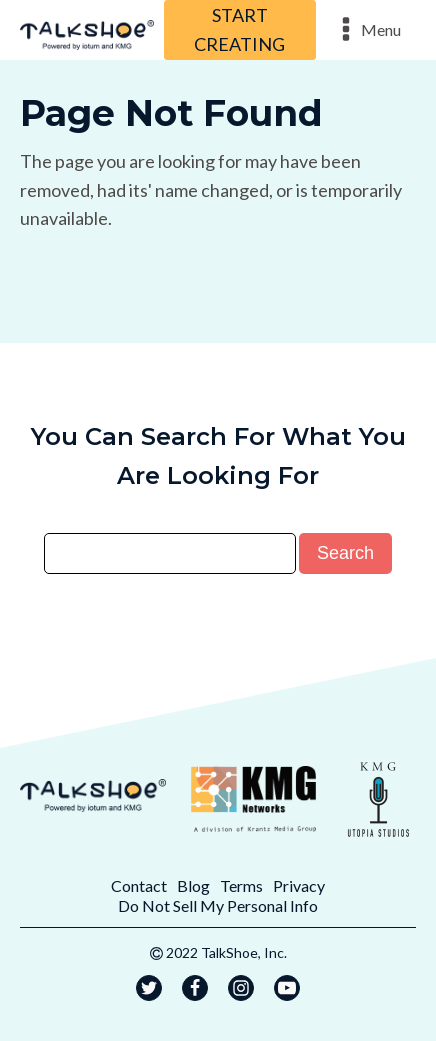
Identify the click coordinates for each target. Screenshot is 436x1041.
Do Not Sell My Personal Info (218, 905)
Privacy (299, 885)
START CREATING (239, 29)
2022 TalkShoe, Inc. (226, 952)
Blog (193, 885)
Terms (241, 885)
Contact (139, 885)
